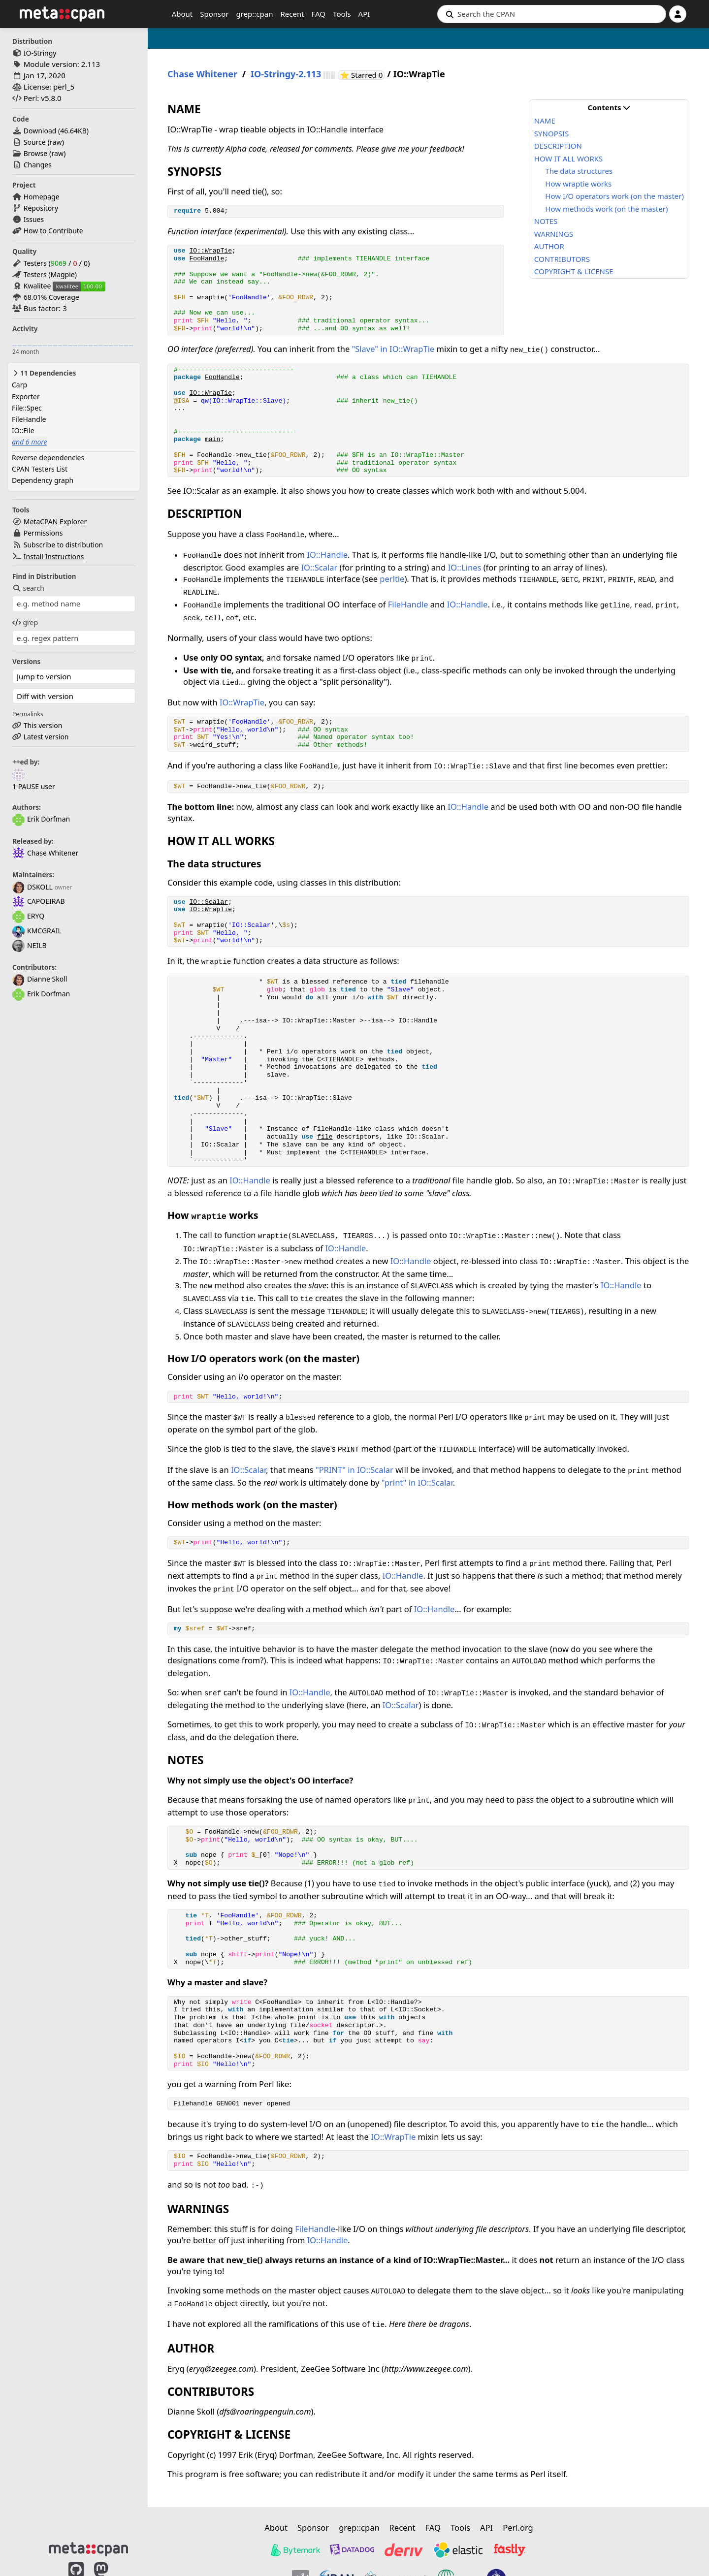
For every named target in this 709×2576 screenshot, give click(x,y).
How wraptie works (578, 184)
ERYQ (28, 916)
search (28, 588)
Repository (41, 208)
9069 (58, 263)
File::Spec (27, 408)
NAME (544, 121)
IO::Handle (327, 554)
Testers (35, 263)
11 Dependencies (44, 373)
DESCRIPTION (558, 146)
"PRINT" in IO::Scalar (354, 1469)
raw (56, 142)
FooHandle (206, 258)
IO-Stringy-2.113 (286, 74)
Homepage (42, 196)
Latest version (46, 736)
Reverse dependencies (48, 457)
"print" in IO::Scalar (417, 1482)
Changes (38, 164)
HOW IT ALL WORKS (568, 158)
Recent (292, 14)
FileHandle (29, 419)
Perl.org (518, 2527)
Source (35, 142)
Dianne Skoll (39, 979)
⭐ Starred (362, 75)
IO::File (23, 430)
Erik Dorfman (41, 819)
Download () (56, 130)
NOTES (546, 221)
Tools (342, 14)
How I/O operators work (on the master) (614, 196)
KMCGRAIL (37, 930)
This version (43, 725)
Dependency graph (42, 480)
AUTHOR (549, 246)
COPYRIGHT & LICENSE (573, 271)
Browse (35, 153)
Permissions (43, 533)
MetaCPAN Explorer (55, 521)
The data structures (578, 171)
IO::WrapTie (210, 250)
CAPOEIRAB (38, 901)
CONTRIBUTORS (562, 259)
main (212, 439)
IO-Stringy (40, 53)
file (324, 1137)
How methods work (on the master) (606, 209)
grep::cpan (254, 14)
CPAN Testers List (39, 469)
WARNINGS (553, 234)
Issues (34, 219)
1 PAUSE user (33, 786)
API (364, 14)
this (367, 2017)
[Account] (677, 14)
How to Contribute (53, 230)
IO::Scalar (319, 567)
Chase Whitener (45, 853)
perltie (392, 578)
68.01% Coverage (51, 297)
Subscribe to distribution (63, 544)
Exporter (26, 396)
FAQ (319, 14)
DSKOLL (32, 886)
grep (25, 622)
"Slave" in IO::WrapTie (393, 348)
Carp (19, 384)
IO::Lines (465, 567)
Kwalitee (37, 285)
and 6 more (29, 441)
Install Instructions (54, 556)
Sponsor (214, 14)
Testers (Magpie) (50, 274)
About (182, 14)
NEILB (29, 945)
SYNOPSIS (551, 133)
